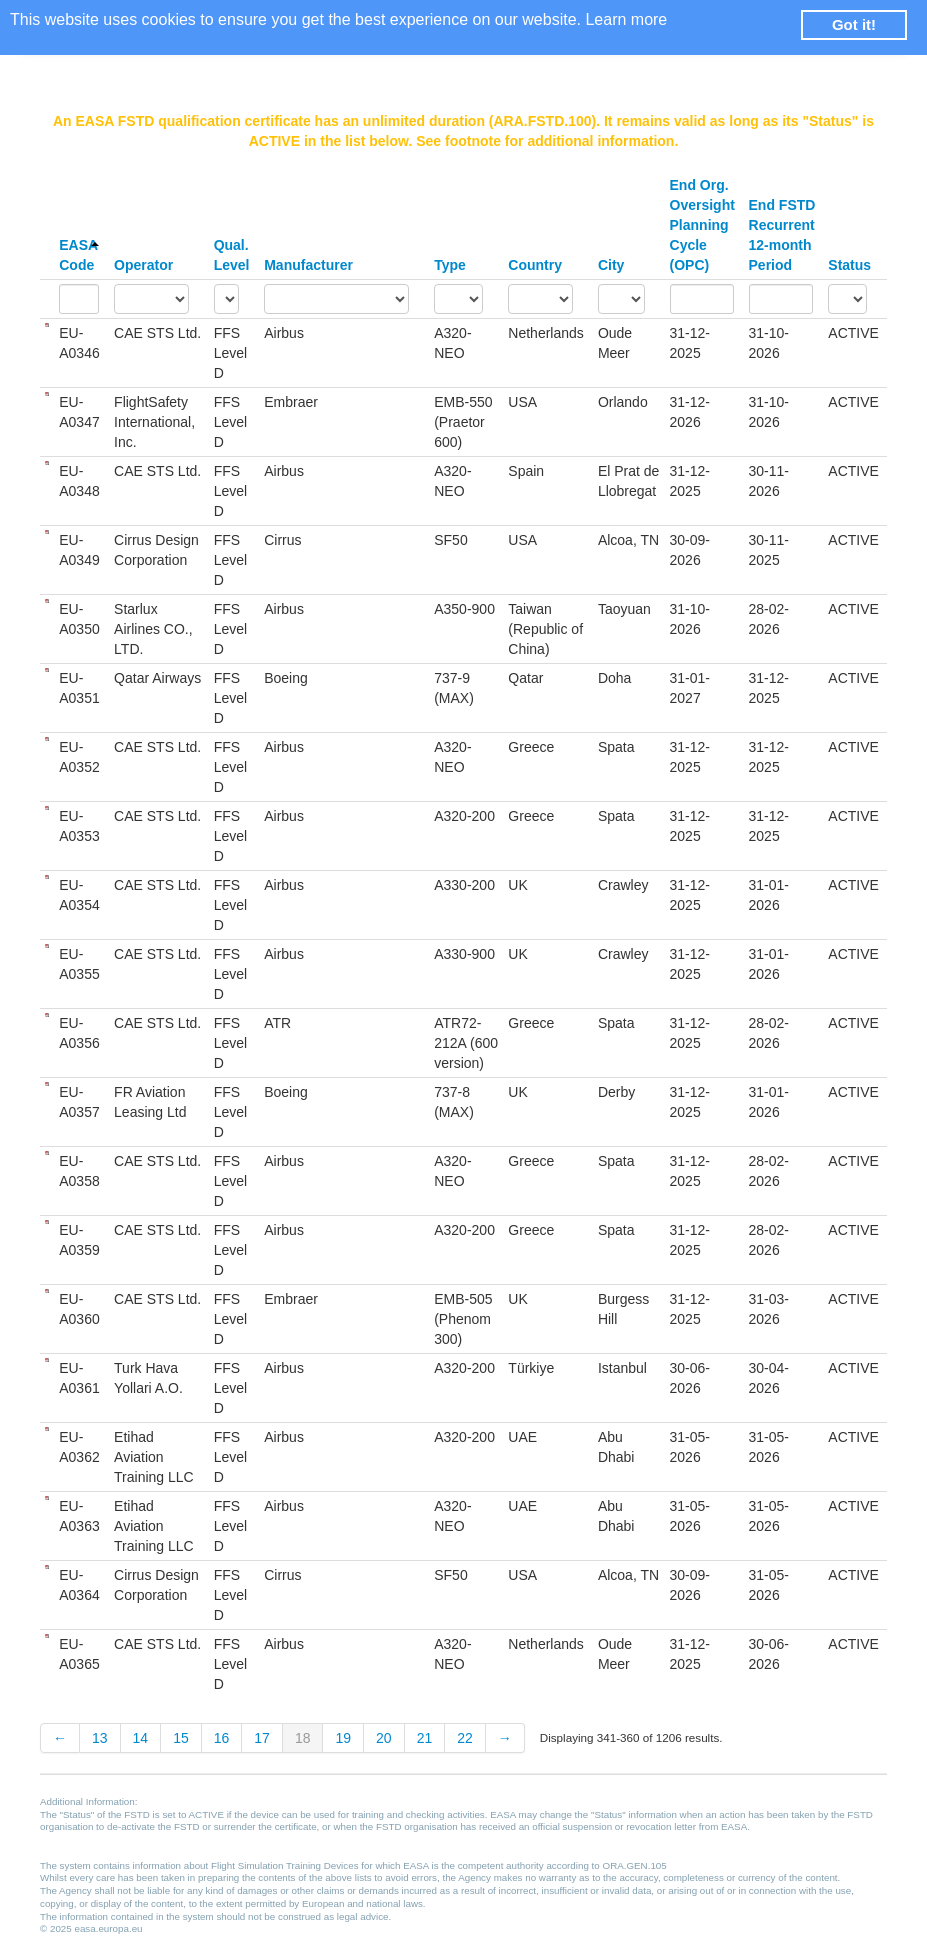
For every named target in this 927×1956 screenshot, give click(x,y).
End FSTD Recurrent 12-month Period (782, 235)
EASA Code (79, 255)
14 (141, 1738)
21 (425, 1738)
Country (535, 265)
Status (849, 265)
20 (384, 1738)
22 (465, 1738)
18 (303, 1738)
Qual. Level (232, 255)
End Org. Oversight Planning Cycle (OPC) (702, 225)
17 (262, 1738)
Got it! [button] (854, 24)
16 (222, 1738)
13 (100, 1738)
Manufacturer (308, 265)
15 (181, 1738)
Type (450, 265)
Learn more (626, 19)
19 (343, 1738)
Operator (143, 265)
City (611, 265)
